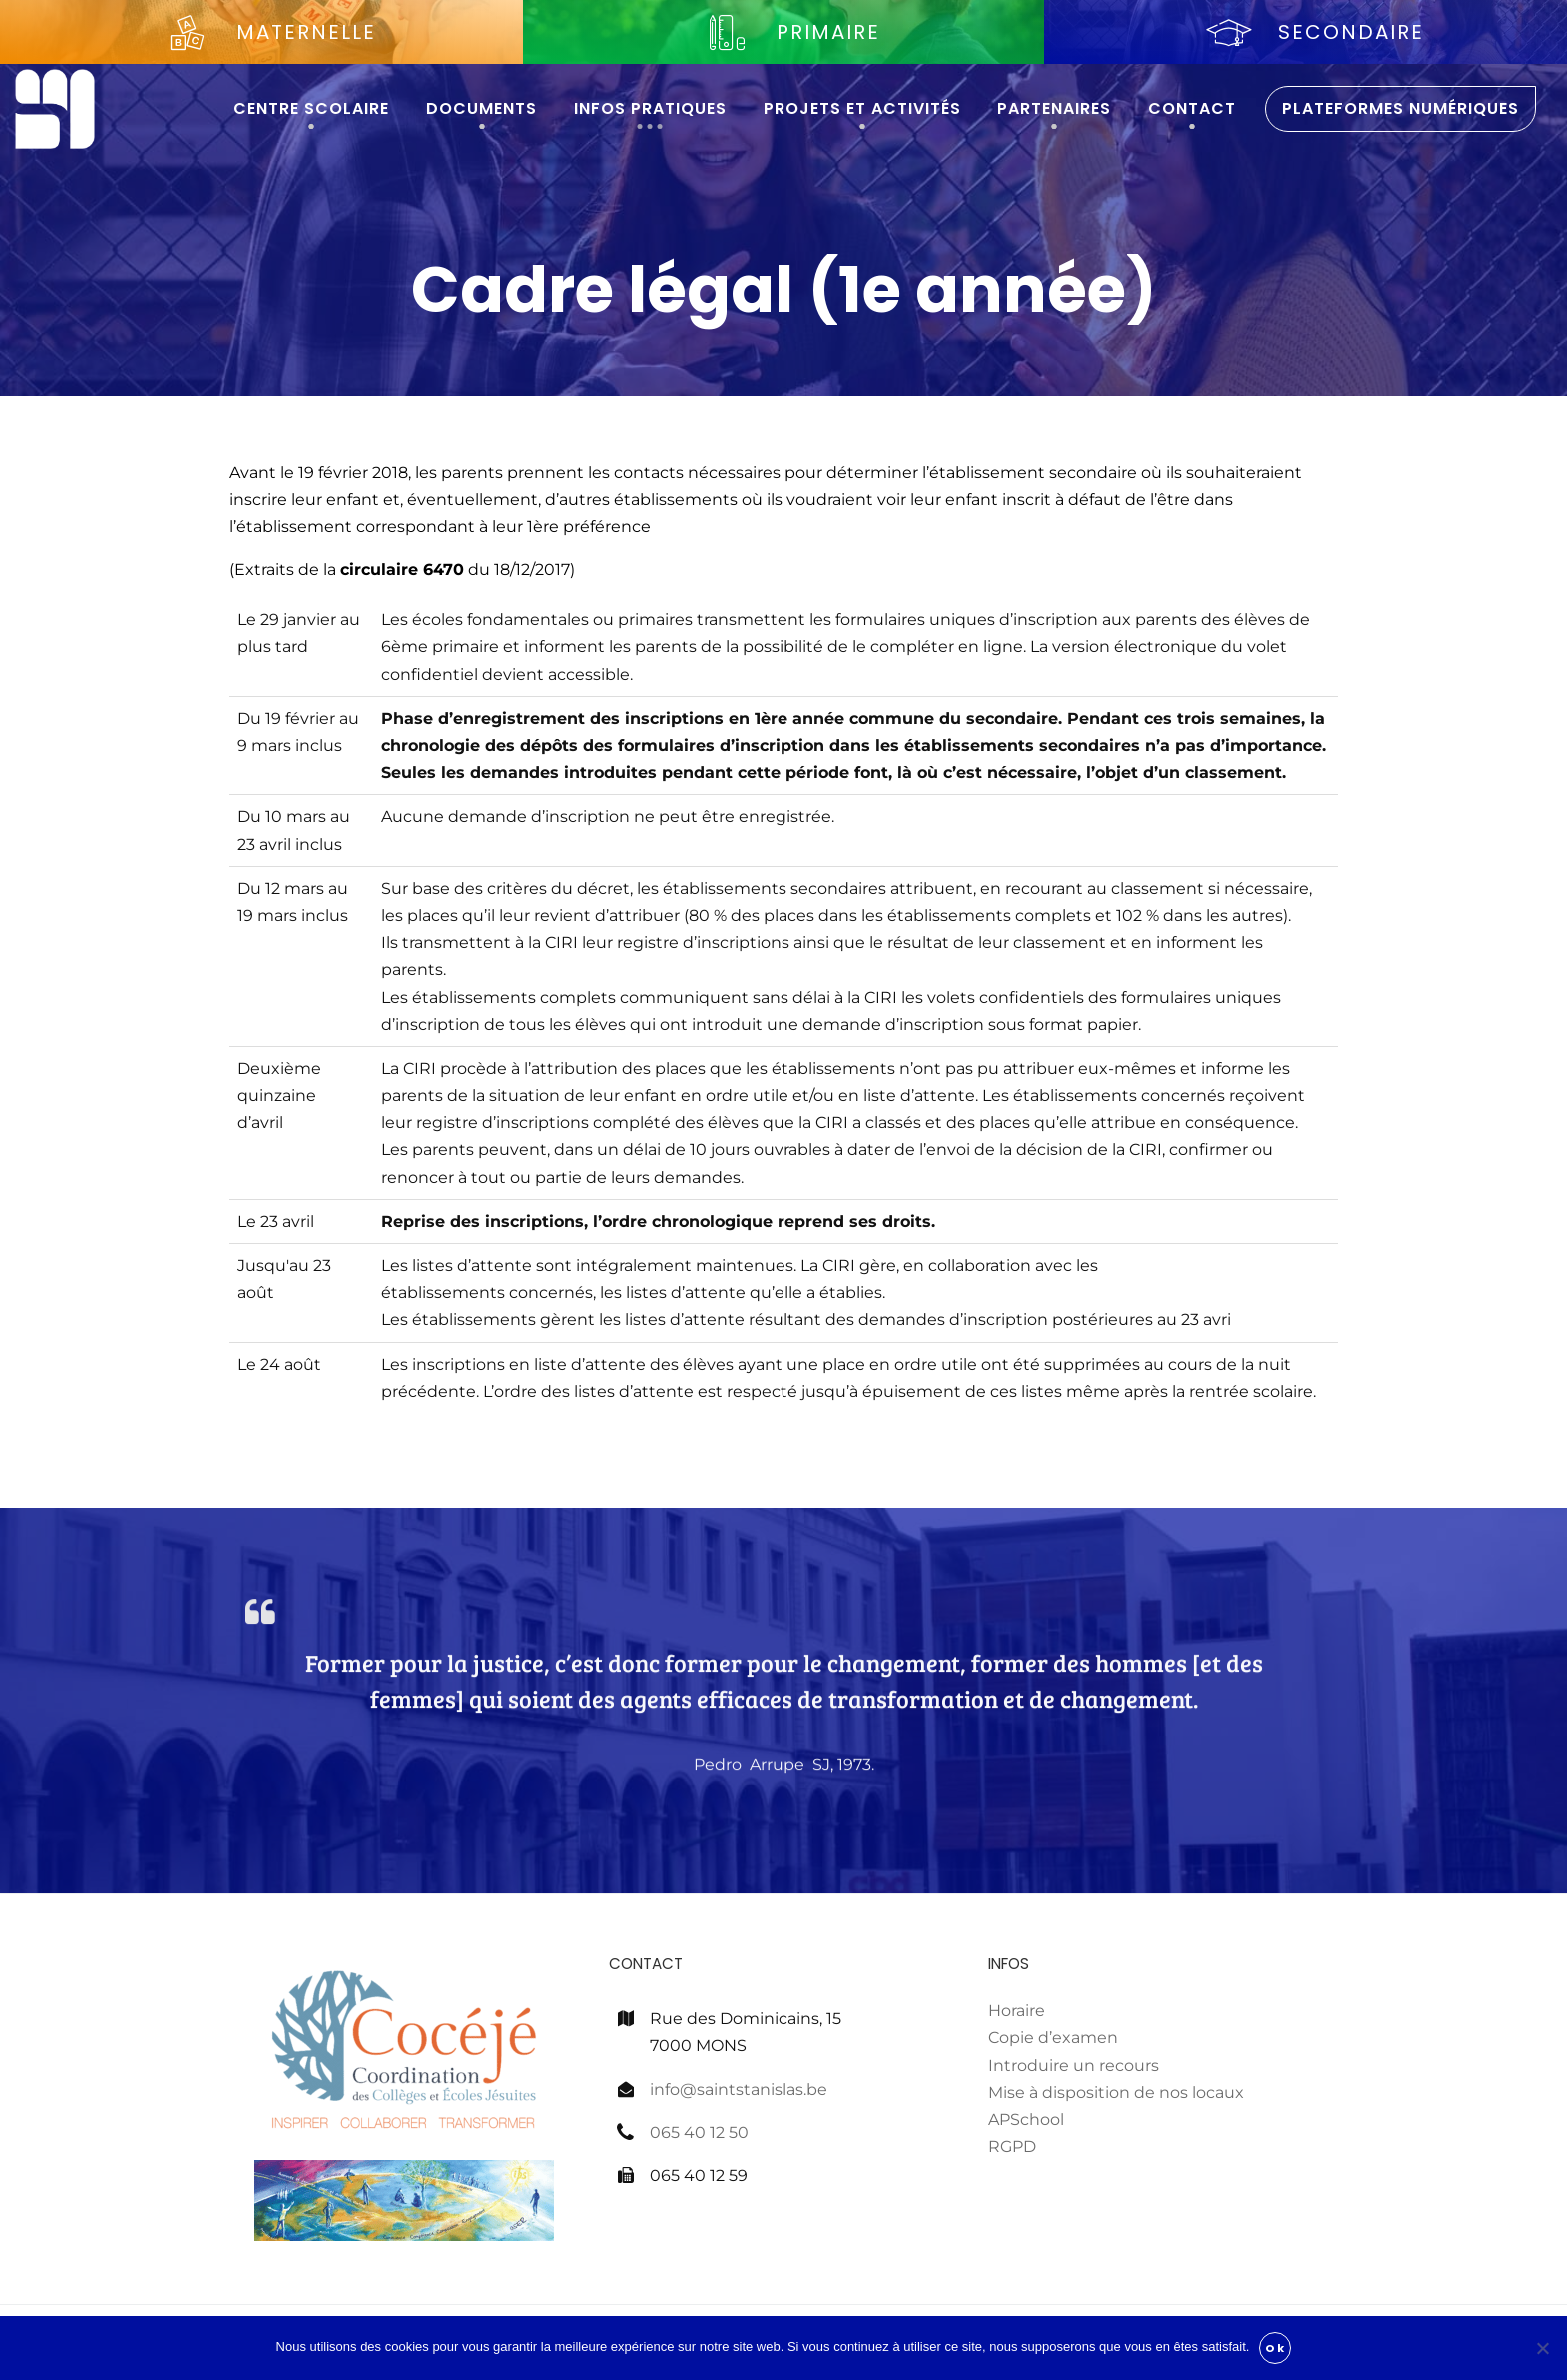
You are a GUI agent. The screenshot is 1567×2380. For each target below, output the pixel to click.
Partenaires (1054, 108)
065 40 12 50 (699, 2132)
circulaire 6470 (402, 569)
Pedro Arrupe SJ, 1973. (784, 1816)
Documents (481, 108)
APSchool (1026, 2119)
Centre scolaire (311, 108)
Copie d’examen (1053, 2037)
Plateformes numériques (1400, 108)
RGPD (1012, 2146)
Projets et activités (862, 108)
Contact (1192, 108)
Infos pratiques (650, 108)
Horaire (1016, 2010)
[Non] (1542, 2348)
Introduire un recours (1073, 2065)
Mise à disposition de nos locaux (1116, 2092)
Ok (1275, 2348)
